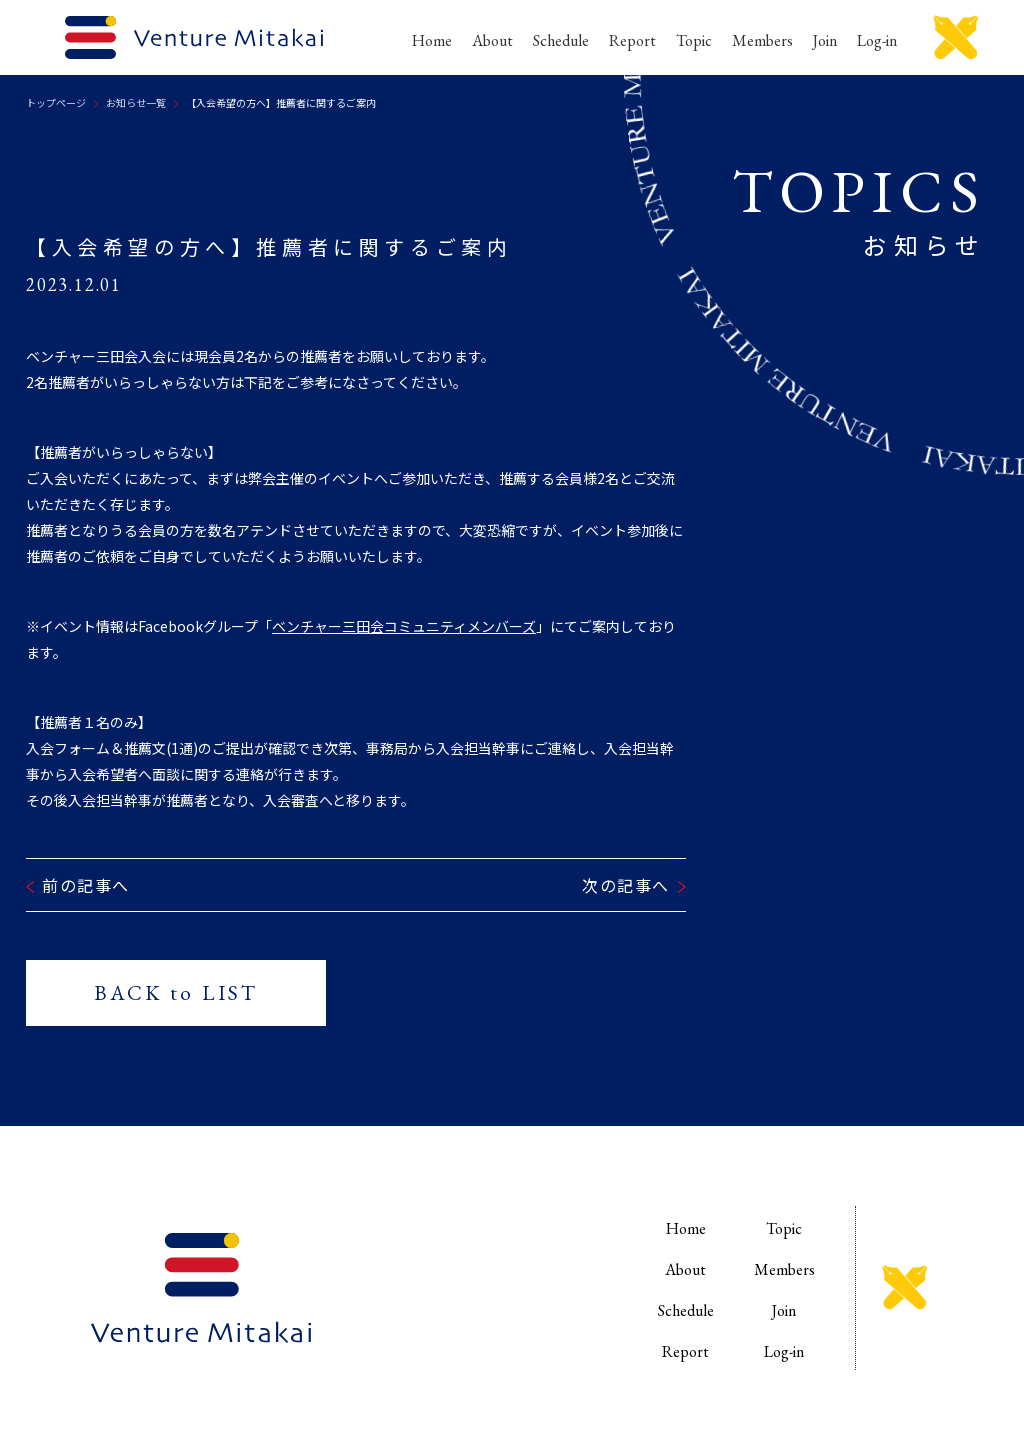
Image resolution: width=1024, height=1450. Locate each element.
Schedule (561, 40)
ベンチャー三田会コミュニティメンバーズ (404, 626)
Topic (694, 40)
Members (762, 40)
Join (825, 40)
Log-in (877, 40)
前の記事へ (86, 885)
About (492, 40)
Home (432, 40)
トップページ (56, 102)
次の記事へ (626, 885)
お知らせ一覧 (136, 102)
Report (632, 40)
